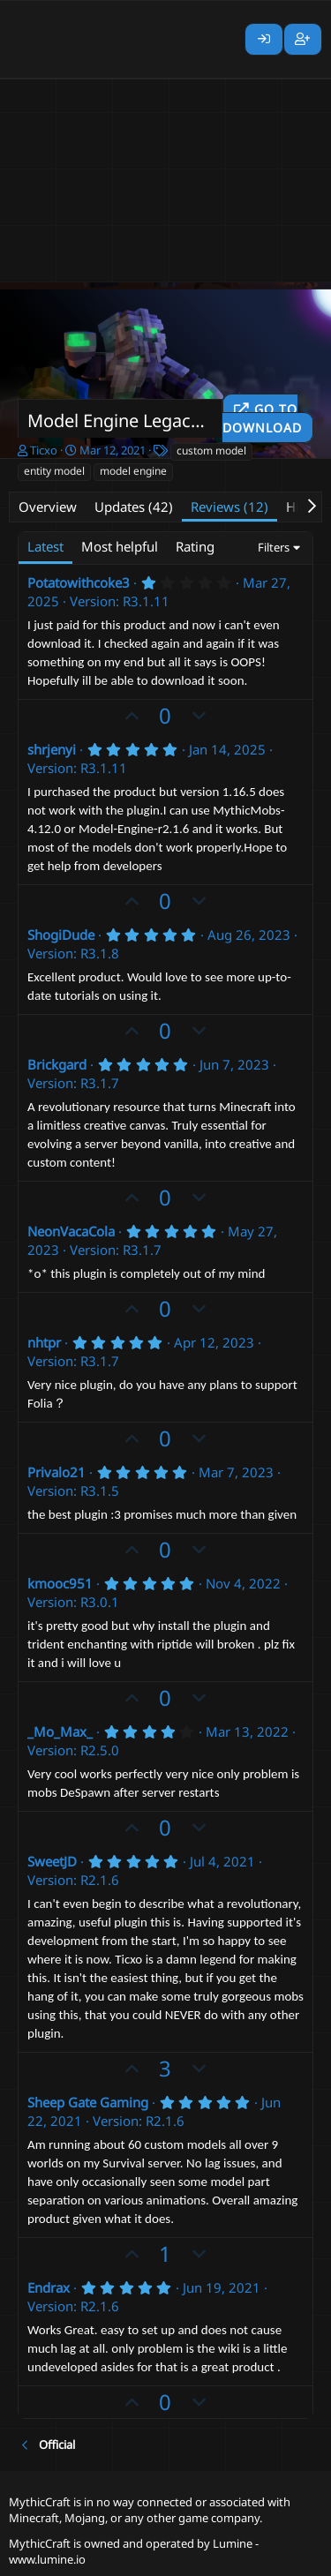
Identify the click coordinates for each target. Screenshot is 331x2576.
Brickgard (57, 1064)
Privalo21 (56, 1472)
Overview (48, 506)
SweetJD (52, 1861)
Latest (45, 546)
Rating (195, 546)
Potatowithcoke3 (78, 582)
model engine (133, 470)
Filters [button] (274, 547)
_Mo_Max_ (60, 1731)
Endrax (48, 2287)
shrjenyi (51, 749)
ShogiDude (60, 934)
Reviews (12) (229, 506)
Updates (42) (133, 506)
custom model (211, 450)
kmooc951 (60, 1583)
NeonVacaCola (71, 1231)
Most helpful (119, 546)
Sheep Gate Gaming (87, 2102)
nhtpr (44, 1342)
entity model (54, 470)
